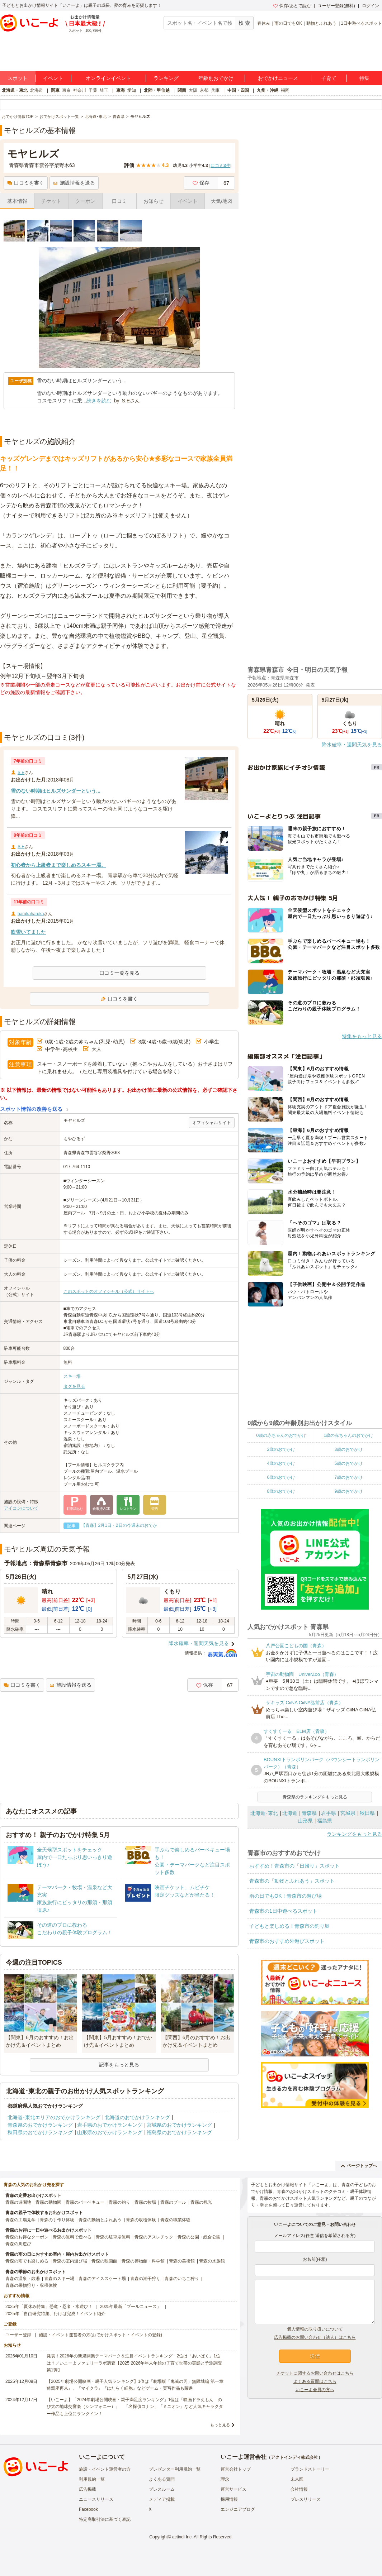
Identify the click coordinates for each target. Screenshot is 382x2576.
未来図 (297, 2479)
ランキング (166, 78)
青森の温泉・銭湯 (22, 2278)
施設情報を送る (74, 183)
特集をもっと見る (362, 1036)
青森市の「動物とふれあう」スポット (292, 1881)
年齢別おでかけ (216, 78)
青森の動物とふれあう (100, 2219)
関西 (182, 90)
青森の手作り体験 (57, 2219)
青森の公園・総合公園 (199, 2237)
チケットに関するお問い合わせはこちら (315, 2373)
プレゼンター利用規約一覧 (175, 2469)
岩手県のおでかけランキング (109, 2125)
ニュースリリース (96, 2499)
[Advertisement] (119, 714)
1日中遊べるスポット (361, 23)
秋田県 (367, 1813)
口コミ (119, 201)
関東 (55, 90)
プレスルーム (162, 2489)
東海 (120, 90)
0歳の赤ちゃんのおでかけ (281, 1435)
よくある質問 (162, 2479)
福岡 (285, 90)
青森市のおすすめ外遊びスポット (287, 1941)
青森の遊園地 (18, 2202)
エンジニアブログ (238, 2509)
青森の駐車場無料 (113, 2237)
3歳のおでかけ (348, 1449)
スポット (18, 78)
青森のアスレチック (154, 2237)
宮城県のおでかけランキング (179, 2125)
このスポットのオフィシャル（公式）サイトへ (108, 1291)
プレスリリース (306, 2499)
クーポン (85, 201)
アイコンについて (21, 1508)
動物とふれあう (321, 23)
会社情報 (299, 2489)
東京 (66, 90)
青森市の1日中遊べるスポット (283, 1911)
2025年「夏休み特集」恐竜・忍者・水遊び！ (49, 2306)
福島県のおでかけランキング (179, 2132)
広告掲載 (87, 2489)
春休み (263, 23)
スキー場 (72, 1376)
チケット (51, 201)
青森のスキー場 (59, 2278)
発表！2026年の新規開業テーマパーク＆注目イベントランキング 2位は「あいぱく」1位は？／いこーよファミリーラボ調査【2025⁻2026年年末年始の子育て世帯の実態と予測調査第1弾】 (134, 2362)
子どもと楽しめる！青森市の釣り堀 (289, 1926)
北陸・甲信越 (157, 90)
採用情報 (229, 2499)
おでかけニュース (278, 78)
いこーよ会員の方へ (315, 2389)
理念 (225, 2479)
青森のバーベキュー (85, 2202)
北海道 (36, 90)
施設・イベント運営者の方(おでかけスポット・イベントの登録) (100, 2334)
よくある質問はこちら (314, 2381)
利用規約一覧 (92, 2479)
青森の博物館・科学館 (143, 2261)
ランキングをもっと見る (354, 1834)
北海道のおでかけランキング (137, 2117)
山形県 (305, 1821)
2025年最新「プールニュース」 (130, 2306)
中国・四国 (238, 90)
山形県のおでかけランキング (109, 2132)
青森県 (309, 1813)
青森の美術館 (182, 2261)
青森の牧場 (145, 2202)
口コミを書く (25, 183)
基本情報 (17, 201)
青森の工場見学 (20, 2219)
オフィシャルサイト (211, 1122)
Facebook (88, 2509)
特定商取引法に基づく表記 (105, 2519)
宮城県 (347, 1813)
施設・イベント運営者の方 (105, 2469)
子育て (328, 78)
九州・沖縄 (267, 90)
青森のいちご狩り (182, 2278)
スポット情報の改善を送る (31, 1109)
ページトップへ (359, 2165)
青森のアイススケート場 (102, 2278)
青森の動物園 (48, 2202)
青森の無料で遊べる (72, 2237)
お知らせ (153, 201)
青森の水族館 (212, 2261)
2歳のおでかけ (281, 1449)
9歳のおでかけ (348, 1491)
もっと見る (220, 2425)
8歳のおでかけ (281, 1491)
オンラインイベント (108, 78)
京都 (204, 90)
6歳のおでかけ (281, 1477)
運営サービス (233, 2489)
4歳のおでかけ (281, 1463)
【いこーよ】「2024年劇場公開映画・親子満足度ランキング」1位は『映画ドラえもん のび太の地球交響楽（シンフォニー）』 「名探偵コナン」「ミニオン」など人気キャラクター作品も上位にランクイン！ (135, 2406)
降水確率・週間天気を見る (199, 1643)
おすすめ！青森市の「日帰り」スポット (294, 1866)
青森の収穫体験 (141, 2219)
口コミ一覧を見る (119, 973)
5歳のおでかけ (348, 1463)
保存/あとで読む (292, 5)
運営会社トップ (236, 2469)
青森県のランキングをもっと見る (315, 1797)
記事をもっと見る (119, 2065)
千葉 (93, 90)
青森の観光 (201, 2202)
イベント (53, 78)
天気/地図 (221, 201)
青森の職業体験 (175, 2219)
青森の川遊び (18, 2243)
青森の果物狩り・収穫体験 (31, 2285)
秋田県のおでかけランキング (40, 2132)
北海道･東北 (264, 1813)
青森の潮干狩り (145, 2278)
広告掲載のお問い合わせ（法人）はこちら (315, 2337)
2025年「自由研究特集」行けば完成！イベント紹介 (55, 2313)
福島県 (324, 1821)
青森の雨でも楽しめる (26, 2261)
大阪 (193, 90)
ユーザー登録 (18, 2334)
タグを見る (74, 1386)
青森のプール (173, 2202)
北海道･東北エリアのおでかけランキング (54, 2117)
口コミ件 (220, 165)
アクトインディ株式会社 (294, 2457)
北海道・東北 (15, 90)
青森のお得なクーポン (26, 2237)
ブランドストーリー (310, 2469)
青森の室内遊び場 (70, 2261)
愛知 (131, 90)
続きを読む (99, 400)
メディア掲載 (162, 2499)
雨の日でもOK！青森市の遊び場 (285, 1896)
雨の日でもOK (288, 23)
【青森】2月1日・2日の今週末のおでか (119, 1525)
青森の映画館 (104, 2261)
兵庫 (215, 90)
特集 (364, 78)
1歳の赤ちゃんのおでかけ (348, 1435)
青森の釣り (119, 2202)
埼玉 (104, 90)
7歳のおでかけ (348, 1477)
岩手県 (328, 1813)
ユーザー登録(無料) (336, 5)
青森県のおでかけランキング (40, 2125)
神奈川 (79, 90)
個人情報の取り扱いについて (315, 2329)
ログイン (370, 5)
